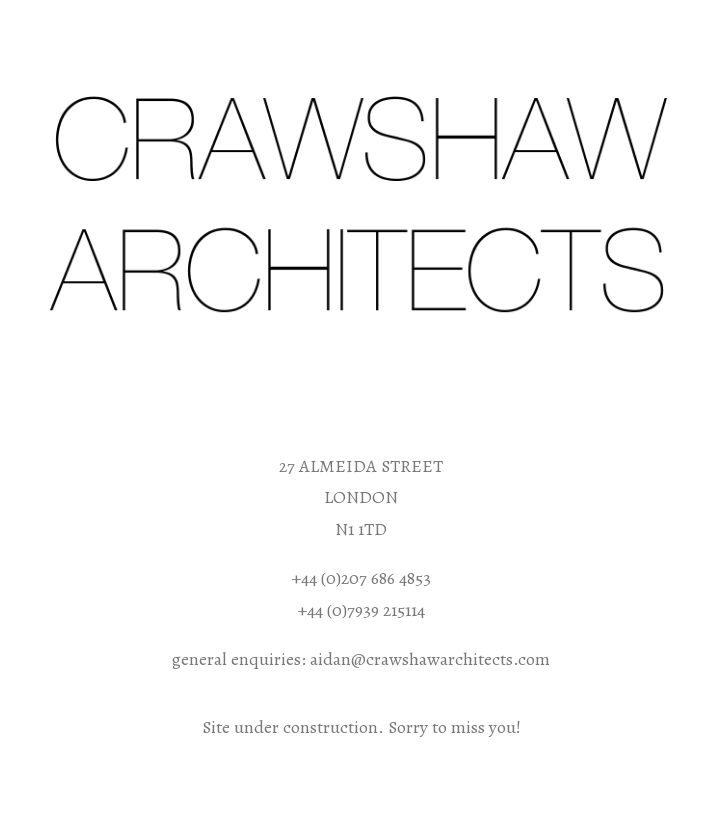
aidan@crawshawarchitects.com (430, 659)
